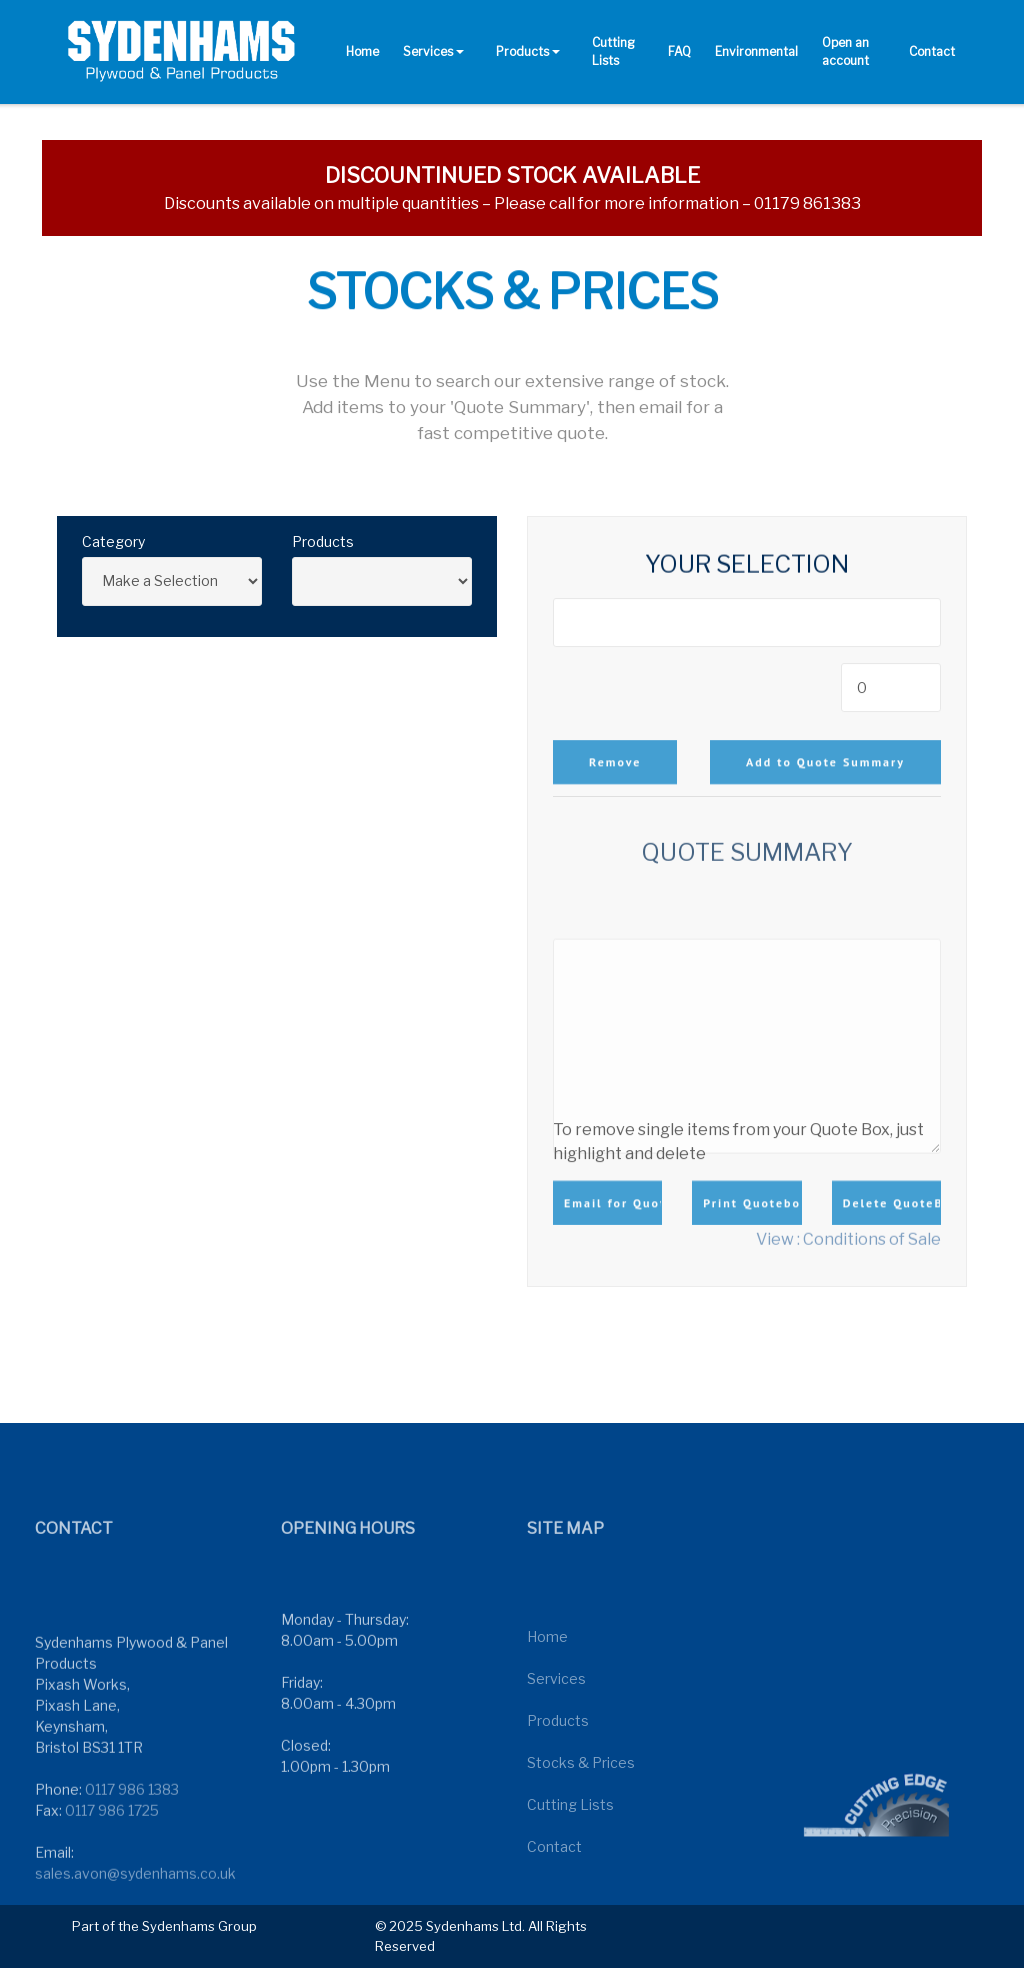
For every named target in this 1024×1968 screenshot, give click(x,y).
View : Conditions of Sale (848, 1245)
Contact (932, 51)
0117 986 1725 (112, 1881)
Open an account (845, 51)
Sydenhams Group (199, 1926)
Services (428, 51)
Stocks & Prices (581, 1828)
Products (522, 51)
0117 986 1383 (132, 1860)
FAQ (679, 51)
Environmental (756, 51)
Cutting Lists (613, 51)
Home (362, 51)
